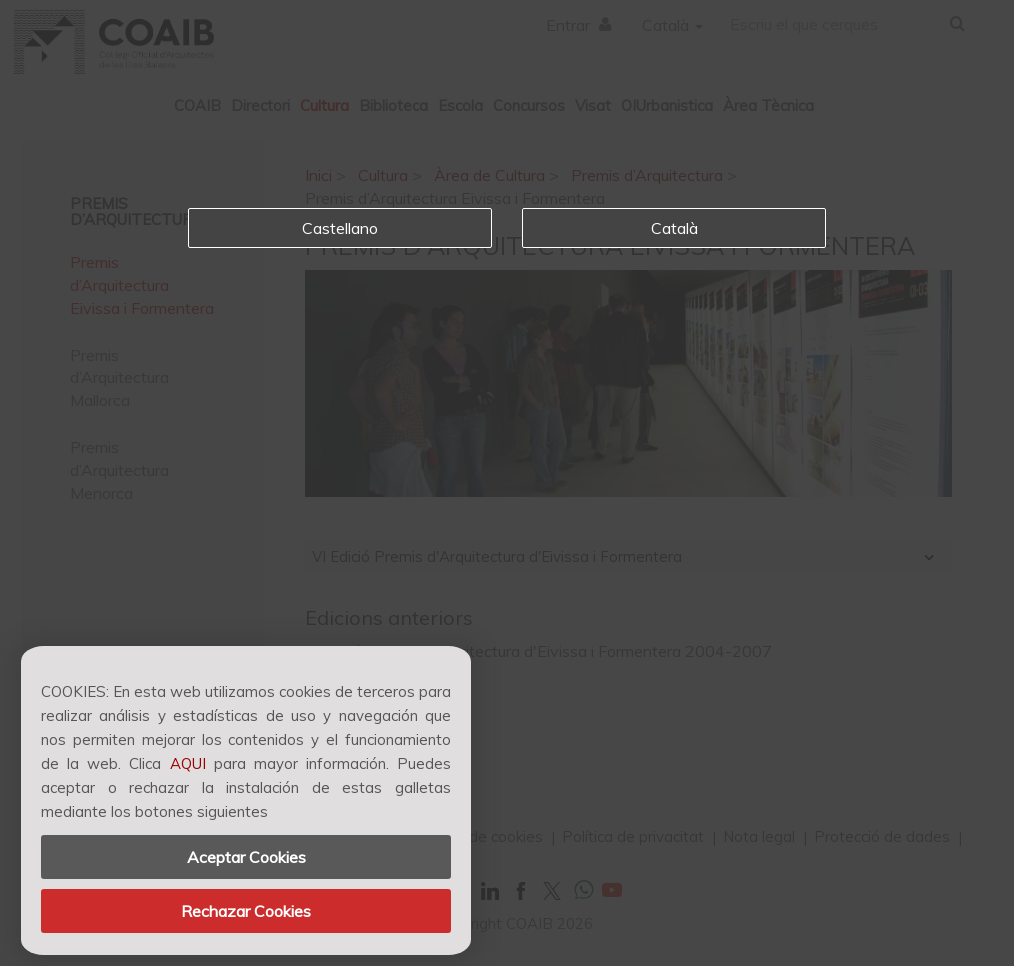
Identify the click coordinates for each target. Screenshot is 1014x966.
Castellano (340, 228)
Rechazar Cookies (246, 911)
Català (674, 228)
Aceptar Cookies (246, 857)
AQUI (188, 763)
